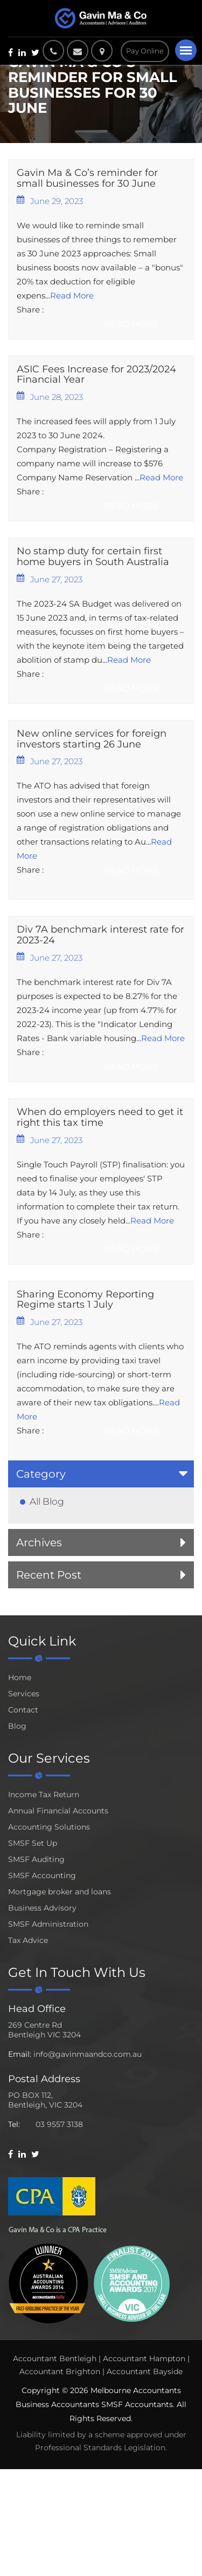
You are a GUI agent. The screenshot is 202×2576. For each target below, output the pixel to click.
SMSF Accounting (42, 1875)
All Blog (47, 1501)
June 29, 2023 (50, 200)
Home (19, 1677)
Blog (17, 1726)
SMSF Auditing (36, 1859)
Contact (23, 1710)
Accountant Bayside (145, 2371)
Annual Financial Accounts (58, 1811)
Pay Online (145, 50)
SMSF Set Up (32, 1843)
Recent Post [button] (48, 1574)
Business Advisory (42, 1908)
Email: (19, 2054)
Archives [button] (39, 1542)
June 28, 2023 (50, 396)
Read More (72, 295)
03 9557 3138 (59, 2124)
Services (23, 1693)
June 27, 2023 (49, 579)
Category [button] (41, 1473)
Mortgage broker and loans (59, 1892)
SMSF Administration (48, 1924)
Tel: (14, 2124)
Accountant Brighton (59, 2371)
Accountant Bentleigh (54, 2358)
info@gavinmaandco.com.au (87, 2054)
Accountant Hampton (144, 2358)
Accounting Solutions (49, 1827)
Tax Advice (28, 1940)
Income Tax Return (43, 1794)
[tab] (101, 1473)
